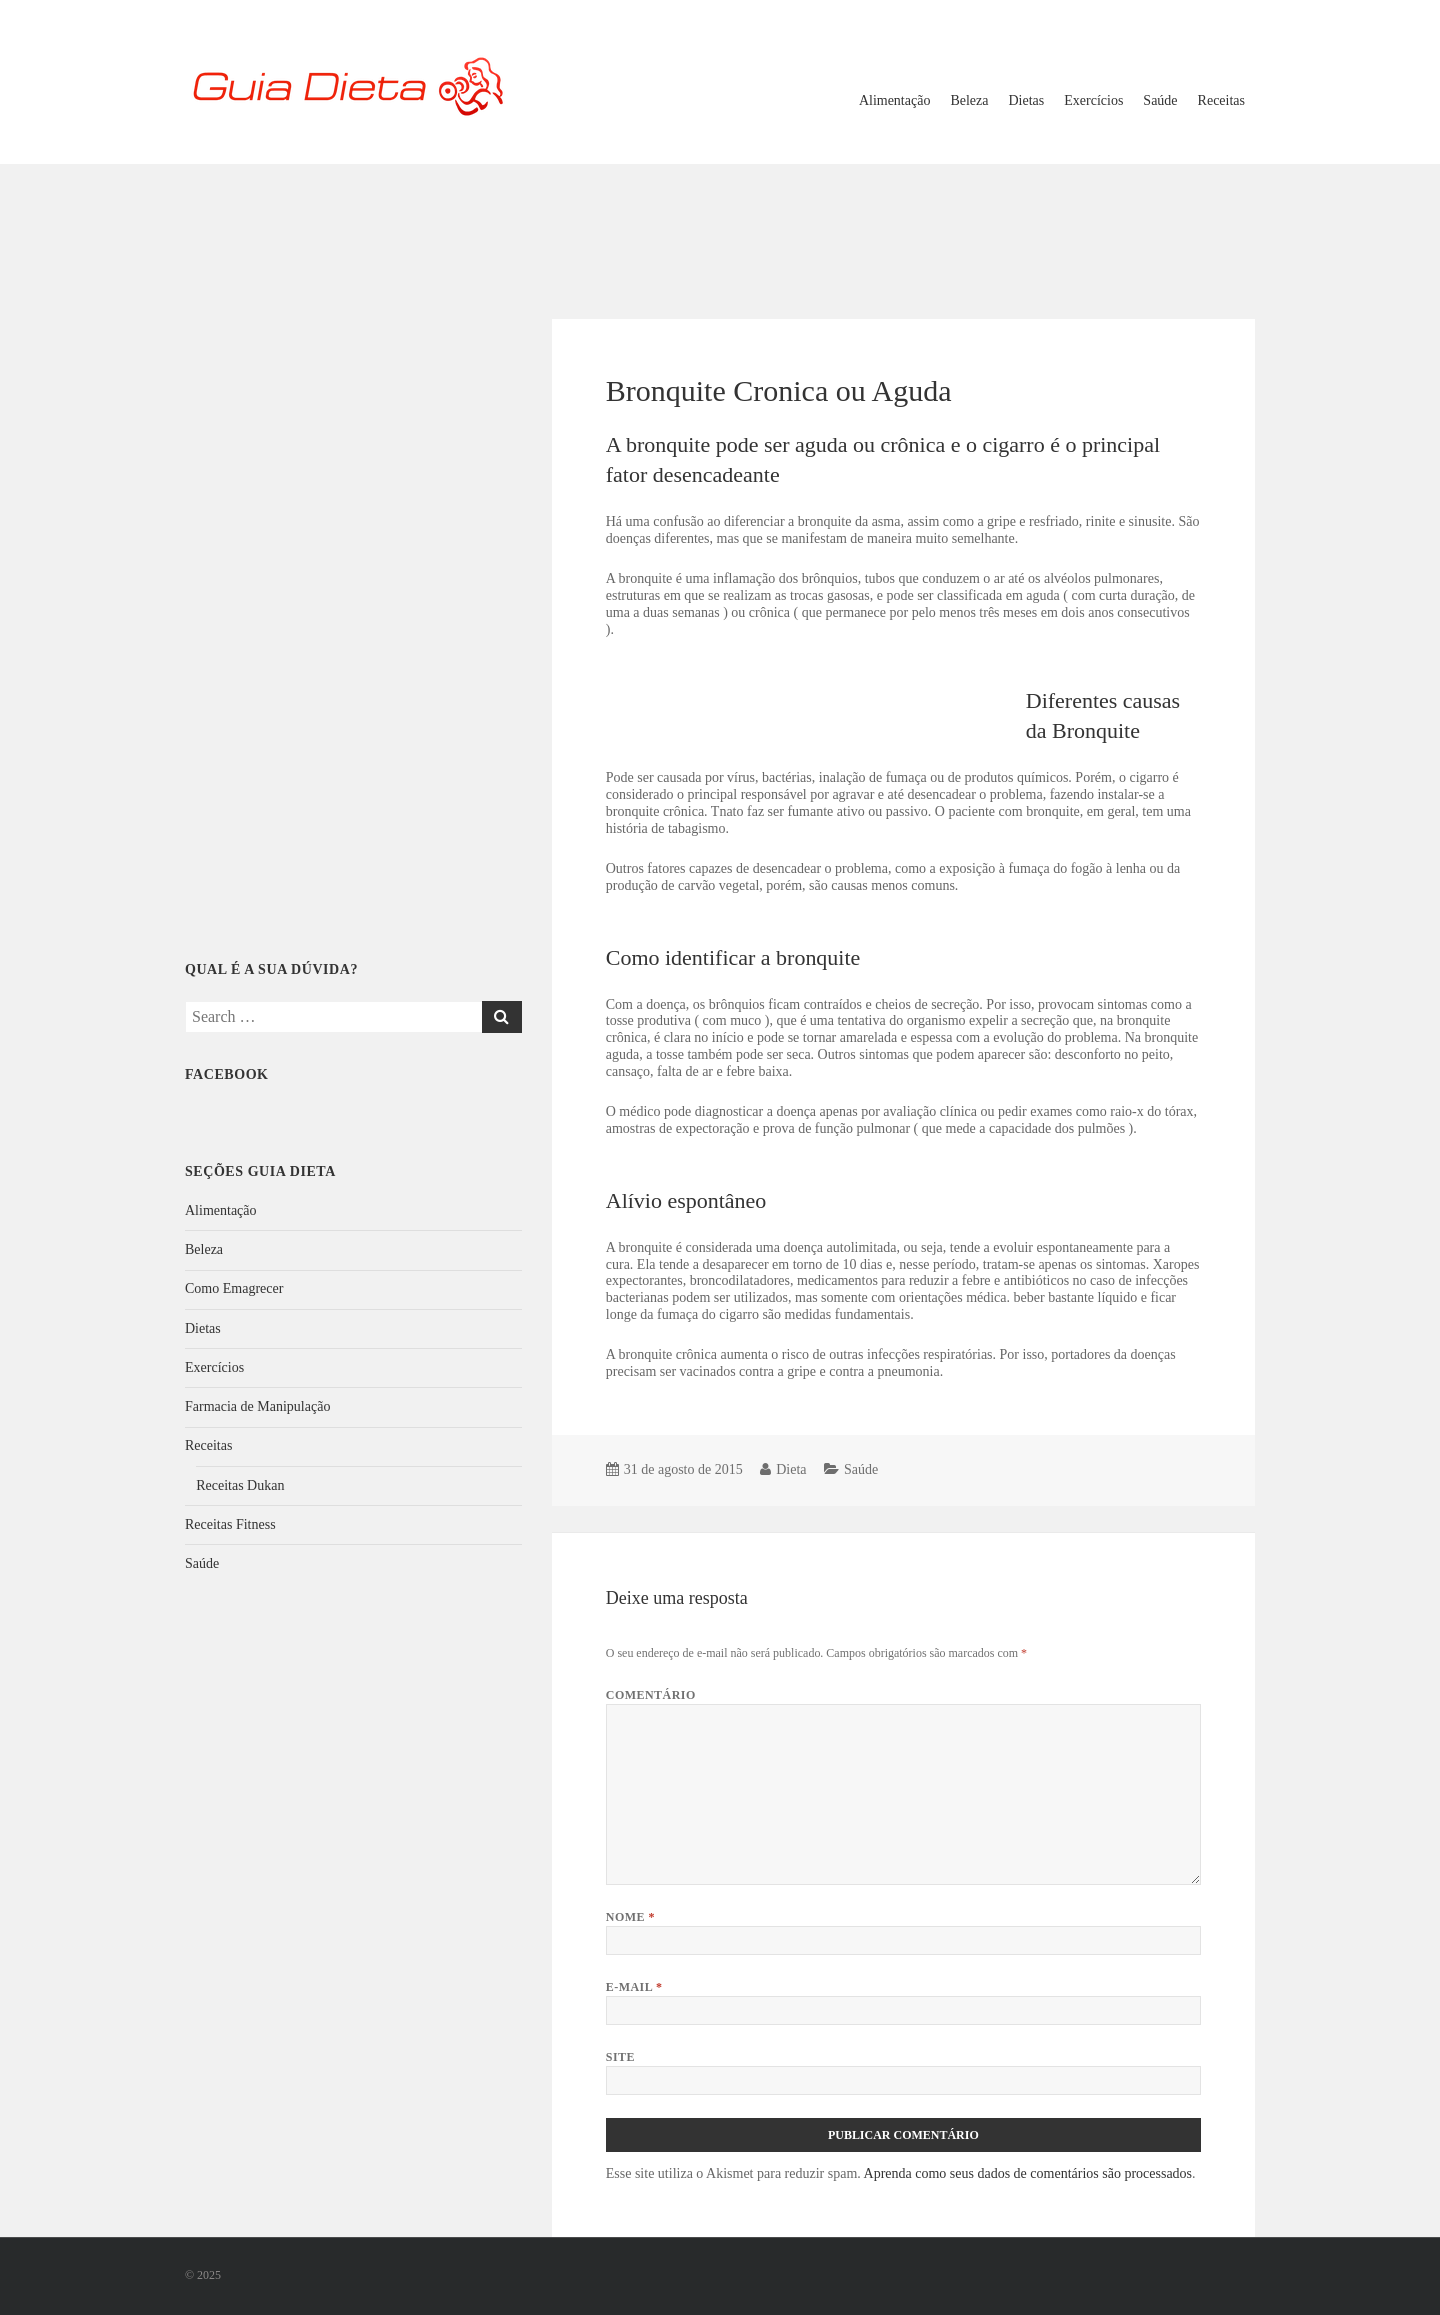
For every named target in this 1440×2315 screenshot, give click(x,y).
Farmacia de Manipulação (257, 1406)
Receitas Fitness (230, 1524)
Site (620, 2057)
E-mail (634, 1987)
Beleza (969, 100)
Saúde (1160, 100)
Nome (630, 1917)
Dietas (1027, 100)
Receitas (1221, 100)
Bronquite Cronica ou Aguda (779, 390)
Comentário (651, 1695)
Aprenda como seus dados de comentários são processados (1028, 2173)
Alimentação (895, 100)
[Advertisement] (720, 229)
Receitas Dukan (240, 1485)
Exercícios (1093, 100)
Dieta (791, 1469)
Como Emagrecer (234, 1288)
